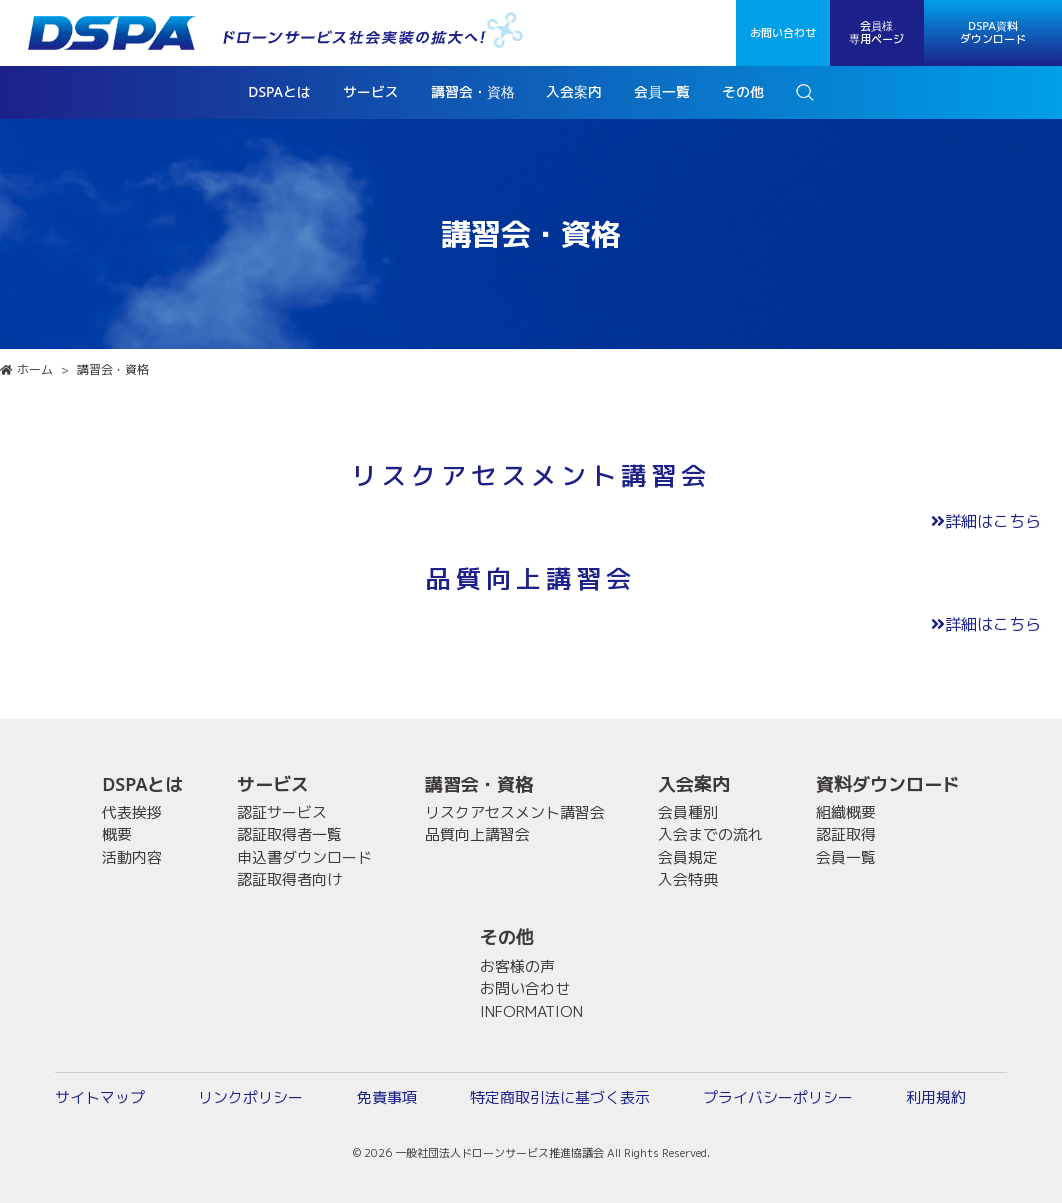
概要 (117, 834)
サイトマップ (100, 1097)
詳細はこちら (986, 521)
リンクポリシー (250, 1097)
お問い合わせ (783, 33)
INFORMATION (531, 1011)
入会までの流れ (710, 834)
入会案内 (694, 784)
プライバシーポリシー (778, 1097)
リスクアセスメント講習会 (515, 812)
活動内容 (132, 857)
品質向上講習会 (477, 834)
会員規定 (688, 857)
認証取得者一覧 (289, 834)
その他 (507, 937)
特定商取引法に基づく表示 (560, 1097)
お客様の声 (517, 966)
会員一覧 (846, 857)
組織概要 (846, 812)
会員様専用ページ (876, 32)
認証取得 (846, 834)
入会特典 (688, 879)
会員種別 (688, 812)
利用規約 (936, 1097)
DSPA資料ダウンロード (993, 32)
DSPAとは (142, 784)
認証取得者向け (289, 879)
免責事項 (387, 1097)
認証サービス (282, 812)
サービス (273, 784)
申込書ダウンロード (304, 857)
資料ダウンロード (888, 784)
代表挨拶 (132, 812)
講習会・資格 (479, 784)
